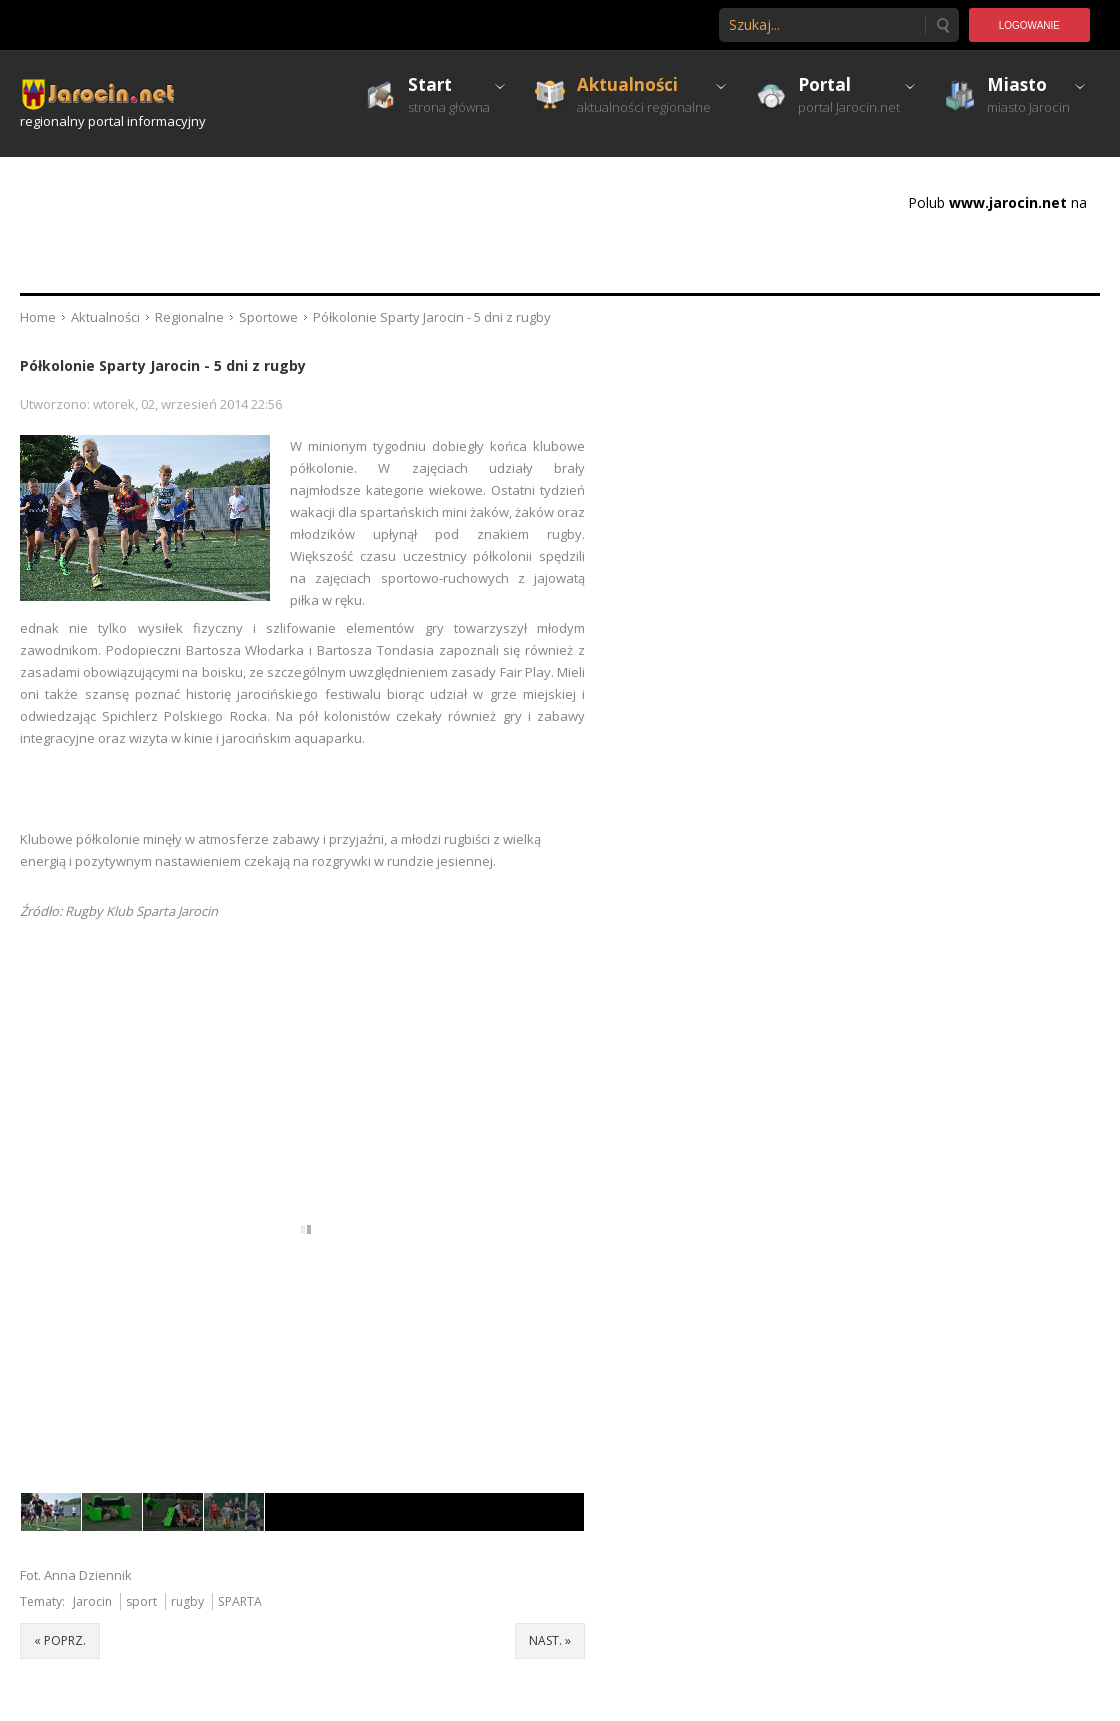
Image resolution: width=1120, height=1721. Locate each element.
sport (141, 1601)
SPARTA (240, 1601)
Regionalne (189, 317)
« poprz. (60, 1640)
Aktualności (105, 317)
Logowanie (1029, 25)
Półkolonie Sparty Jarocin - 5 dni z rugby (163, 365)
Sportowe (268, 317)
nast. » (550, 1640)
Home (38, 317)
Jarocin (92, 1601)
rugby (187, 1601)
